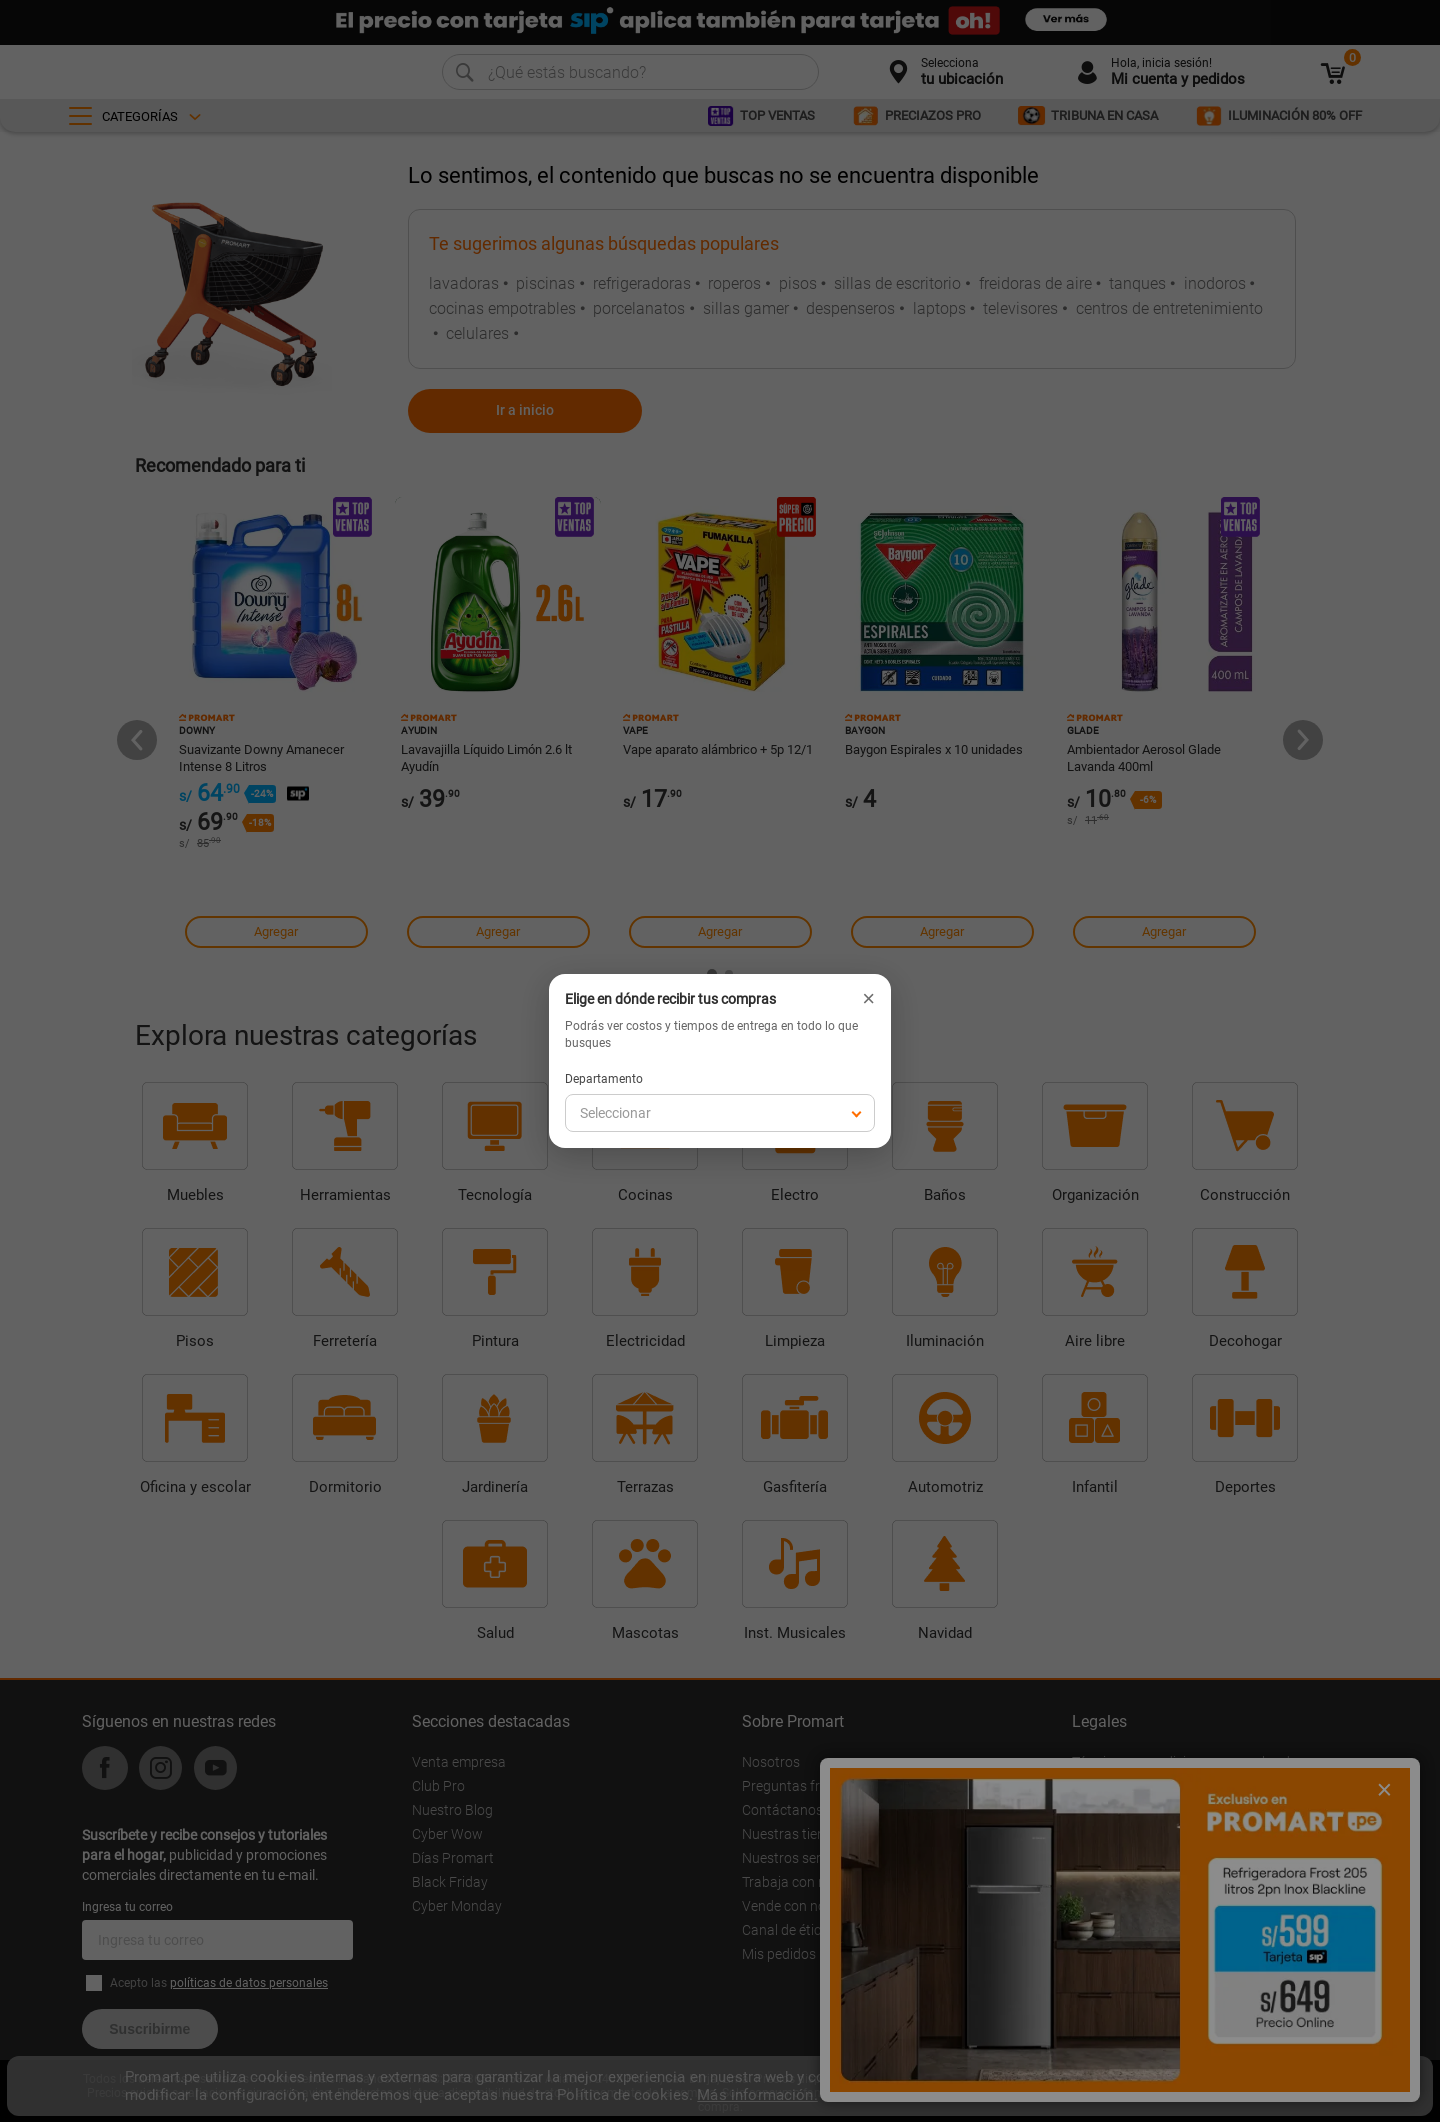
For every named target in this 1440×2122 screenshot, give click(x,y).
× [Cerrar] (868, 999)
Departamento (604, 1079)
